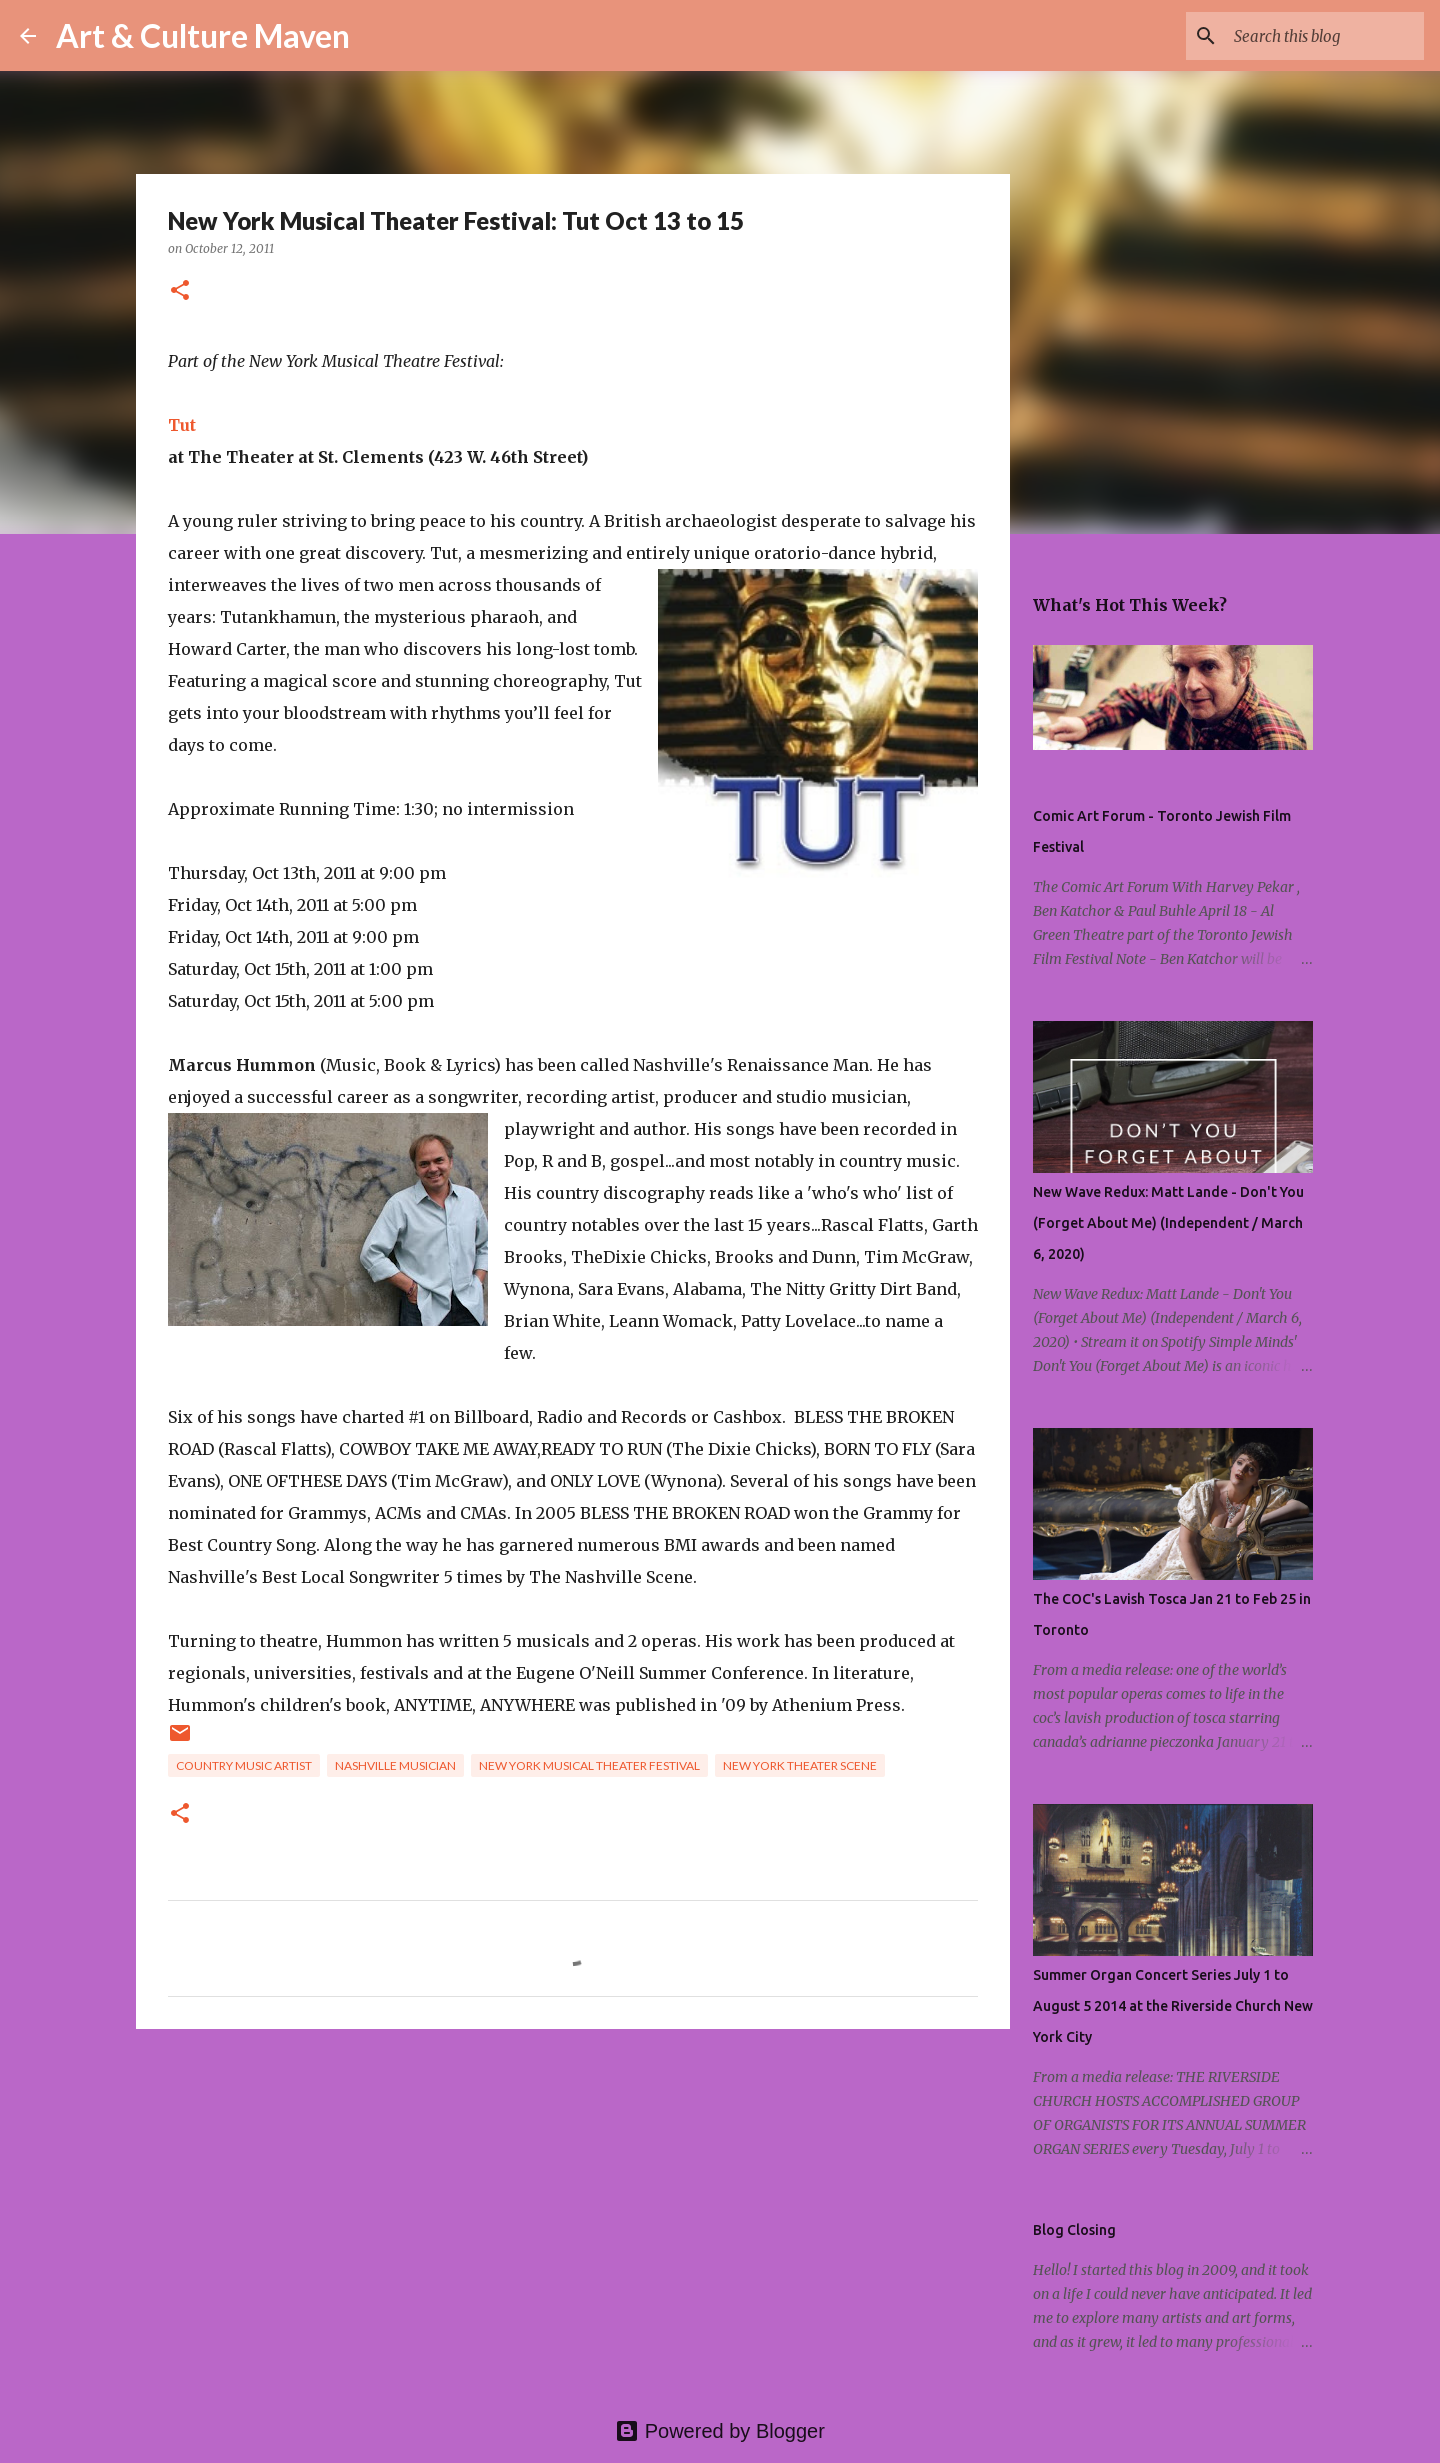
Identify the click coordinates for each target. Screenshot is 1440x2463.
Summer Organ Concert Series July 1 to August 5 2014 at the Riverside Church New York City (1173, 2006)
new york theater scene (800, 1765)
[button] (180, 291)
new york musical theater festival (589, 1765)
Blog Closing (1074, 2230)
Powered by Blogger (720, 2431)
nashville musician (395, 1765)
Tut (182, 425)
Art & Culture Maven (203, 35)
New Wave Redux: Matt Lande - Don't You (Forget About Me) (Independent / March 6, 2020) (1168, 1223)
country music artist (244, 1765)
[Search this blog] (1319, 36)
